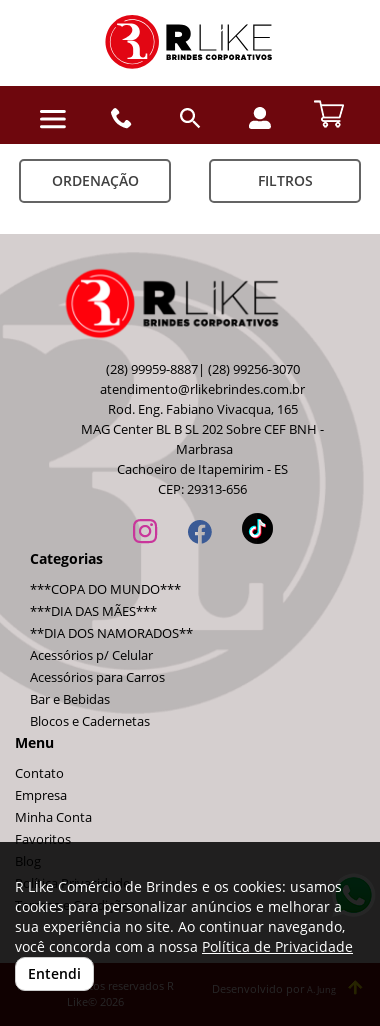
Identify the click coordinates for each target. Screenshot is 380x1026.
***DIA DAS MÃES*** (93, 611)
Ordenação (95, 180)
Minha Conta (53, 817)
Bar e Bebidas (70, 699)
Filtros (285, 180)
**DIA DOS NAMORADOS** (111, 633)
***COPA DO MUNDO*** (105, 589)
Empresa (41, 795)
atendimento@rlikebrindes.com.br (202, 389)
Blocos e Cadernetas (90, 721)
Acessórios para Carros (97, 677)
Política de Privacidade (277, 946)
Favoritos (43, 839)
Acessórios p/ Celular (91, 655)
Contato (39, 773)
